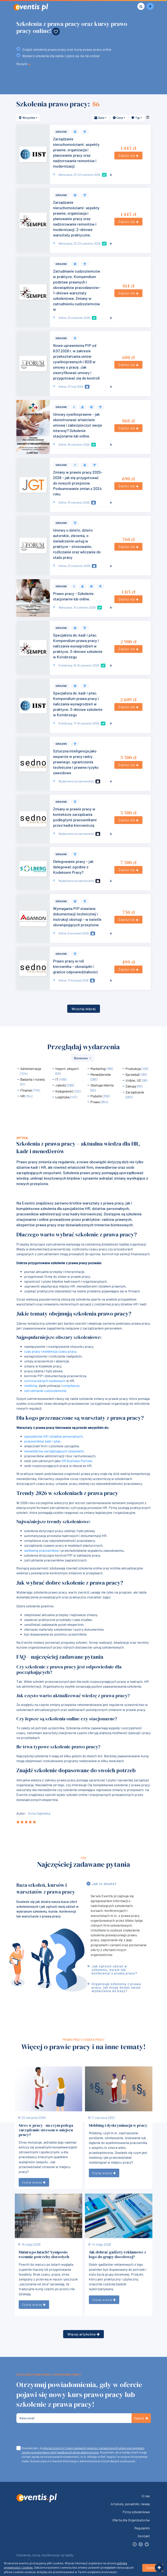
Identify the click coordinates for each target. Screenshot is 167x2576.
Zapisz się (128, 155)
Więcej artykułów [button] (83, 2333)
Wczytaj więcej (84, 1007)
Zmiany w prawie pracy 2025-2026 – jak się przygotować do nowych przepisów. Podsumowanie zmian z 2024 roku (77, 483)
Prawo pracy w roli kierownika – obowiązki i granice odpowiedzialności (75, 966)
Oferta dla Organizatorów (131, 2519)
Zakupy (131, 1085)
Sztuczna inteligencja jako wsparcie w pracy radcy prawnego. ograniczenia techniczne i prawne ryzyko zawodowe (76, 762)
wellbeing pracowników (41, 1549)
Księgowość (64, 1090)
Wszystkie (28, 117)
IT (57, 1078)
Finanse (26, 1089)
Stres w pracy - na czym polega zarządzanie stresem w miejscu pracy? (46, 2128)
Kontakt (144, 2534)
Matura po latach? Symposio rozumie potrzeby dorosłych (44, 2253)
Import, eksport (67, 1067)
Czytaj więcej (34, 2181)
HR (23, 1095)
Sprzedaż (132, 1073)
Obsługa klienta (102, 1084)
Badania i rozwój (32, 1078)
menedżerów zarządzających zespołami (53, 1449)
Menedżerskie (100, 1073)
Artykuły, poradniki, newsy (130, 2502)
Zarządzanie (134, 1091)
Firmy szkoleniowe (136, 2510)
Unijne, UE (133, 1079)
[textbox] (83, 174)
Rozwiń (23, 64)
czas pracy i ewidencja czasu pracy (50, 1350)
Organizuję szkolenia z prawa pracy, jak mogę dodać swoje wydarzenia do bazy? (116, 1985)
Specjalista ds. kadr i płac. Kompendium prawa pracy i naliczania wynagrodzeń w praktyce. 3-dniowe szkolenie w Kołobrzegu (77, 646)
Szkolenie (61, 131)
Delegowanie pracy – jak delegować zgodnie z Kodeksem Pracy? (73, 867)
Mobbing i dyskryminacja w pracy (118, 2124)
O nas (146, 2494)
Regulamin (142, 2526)
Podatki (96, 1095)
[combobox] (85, 174)
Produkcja (133, 1067)
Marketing (98, 1067)
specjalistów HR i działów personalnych (53, 1435)
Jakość (61, 1084)
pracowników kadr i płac (42, 1440)
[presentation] (46, 2433)
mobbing (30, 1384)
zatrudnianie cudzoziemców (45, 1389)
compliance (70, 1384)
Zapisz (141, 2416)
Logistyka (62, 1095)
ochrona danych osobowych (44, 1379)
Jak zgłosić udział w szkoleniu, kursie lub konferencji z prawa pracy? (114, 1968)
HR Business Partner (76, 1459)
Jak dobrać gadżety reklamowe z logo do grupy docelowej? (117, 2253)
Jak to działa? (104, 1882)
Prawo (95, 1100)
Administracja (30, 1067)
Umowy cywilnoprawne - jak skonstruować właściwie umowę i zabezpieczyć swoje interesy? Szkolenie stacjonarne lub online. (77, 425)
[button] (141, 6)
